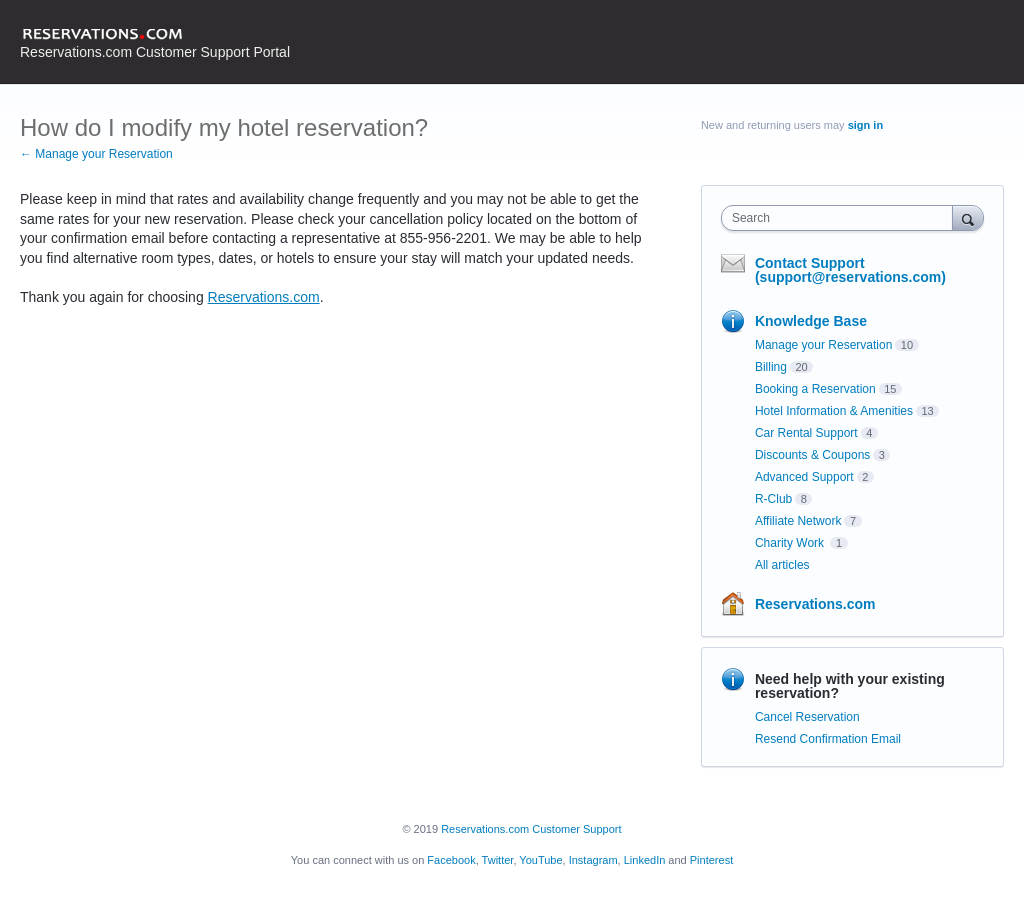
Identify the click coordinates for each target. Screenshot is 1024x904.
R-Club (773, 499)
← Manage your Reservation (96, 154)
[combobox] (841, 218)
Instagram (593, 860)
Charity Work (791, 543)
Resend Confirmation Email (828, 739)
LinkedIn (645, 860)
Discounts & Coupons (812, 455)
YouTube (540, 860)
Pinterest (711, 860)
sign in (865, 125)
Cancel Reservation (807, 717)
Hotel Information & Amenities (834, 411)
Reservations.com (264, 297)
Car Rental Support (806, 433)
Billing (771, 367)
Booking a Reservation (815, 389)
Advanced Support (804, 477)
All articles (782, 565)
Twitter (498, 860)
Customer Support (576, 829)
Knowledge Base (811, 321)
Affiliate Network (798, 521)
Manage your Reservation (823, 345)
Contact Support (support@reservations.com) (850, 270)
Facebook (451, 860)
